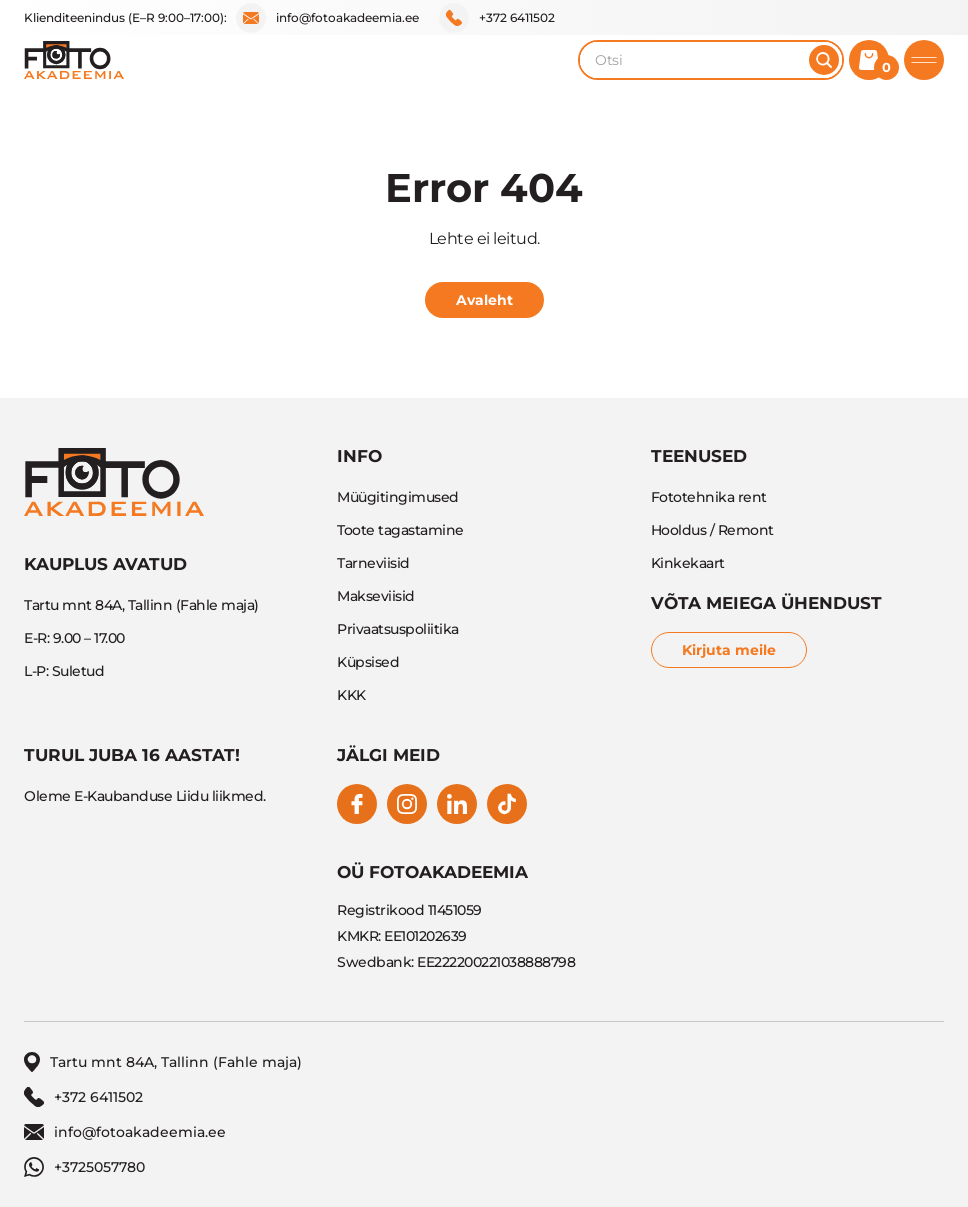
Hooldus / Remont (712, 530)
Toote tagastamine (400, 530)
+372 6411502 (497, 18)
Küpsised (368, 662)
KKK (351, 695)
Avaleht (484, 300)
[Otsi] (824, 60)
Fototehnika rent (709, 497)
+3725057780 (84, 1167)
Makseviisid (376, 596)
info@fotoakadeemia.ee (327, 18)
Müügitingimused (398, 497)
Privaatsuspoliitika (398, 629)
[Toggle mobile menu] (924, 60)
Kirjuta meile (729, 650)
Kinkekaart (688, 563)
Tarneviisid (373, 563)
